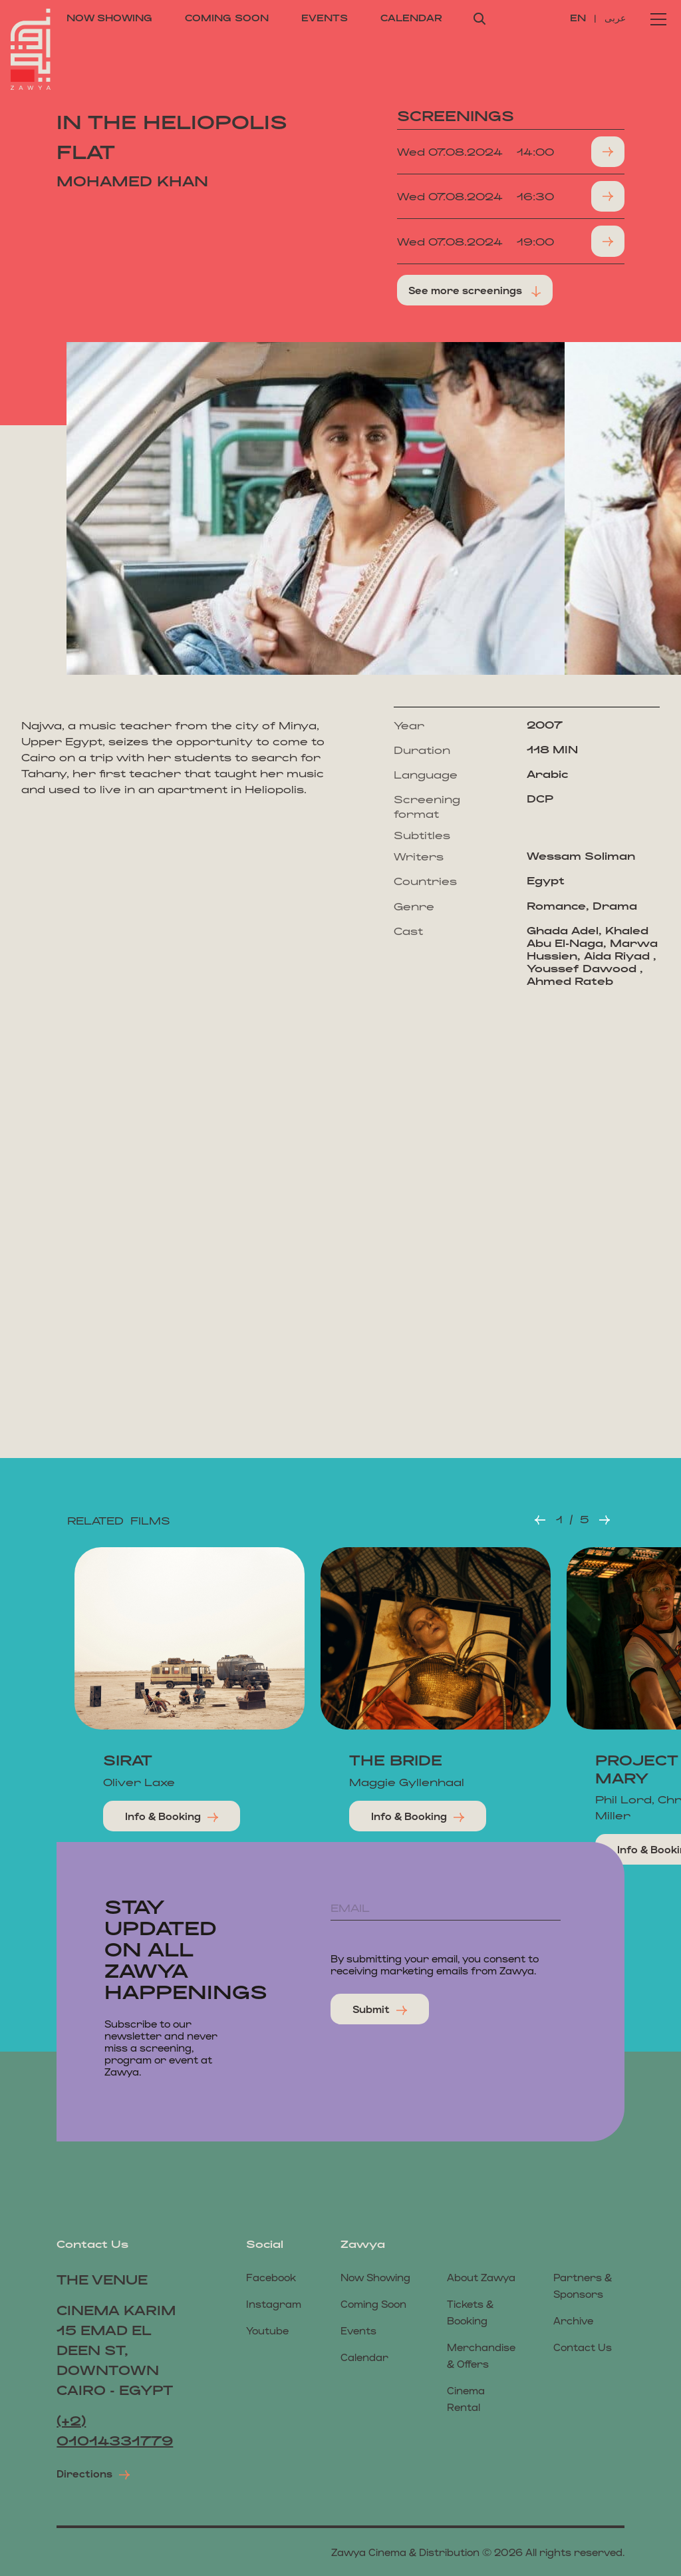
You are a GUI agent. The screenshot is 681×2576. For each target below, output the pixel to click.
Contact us (582, 2346)
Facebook (271, 2277)
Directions (93, 2473)
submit (379, 2009)
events (324, 17)
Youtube (267, 2330)
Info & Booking (171, 1816)
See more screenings (474, 290)
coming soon (227, 17)
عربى (615, 18)
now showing (109, 17)
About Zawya (481, 2277)
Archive (573, 2320)
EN (579, 17)
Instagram (273, 2303)
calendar (411, 17)
